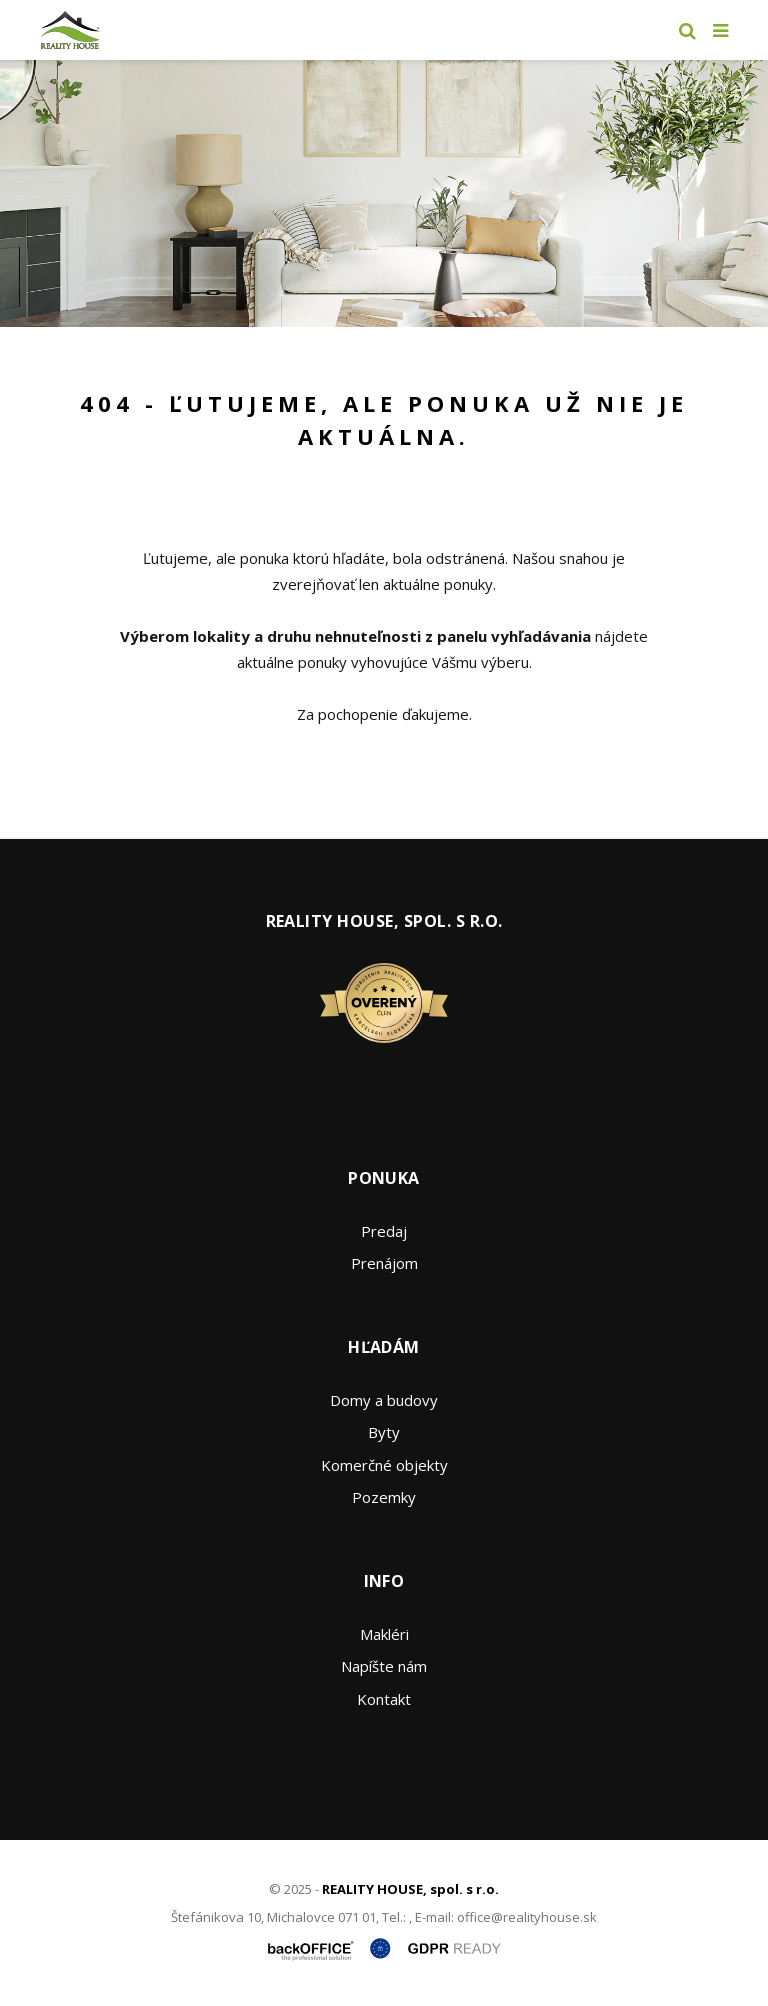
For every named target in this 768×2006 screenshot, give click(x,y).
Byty (384, 1432)
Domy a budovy (384, 1400)
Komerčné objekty (384, 1465)
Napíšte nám (384, 1666)
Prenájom (384, 1263)
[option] (384, 193)
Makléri (384, 1634)
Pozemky (384, 1497)
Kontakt (384, 1699)
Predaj (384, 1231)
